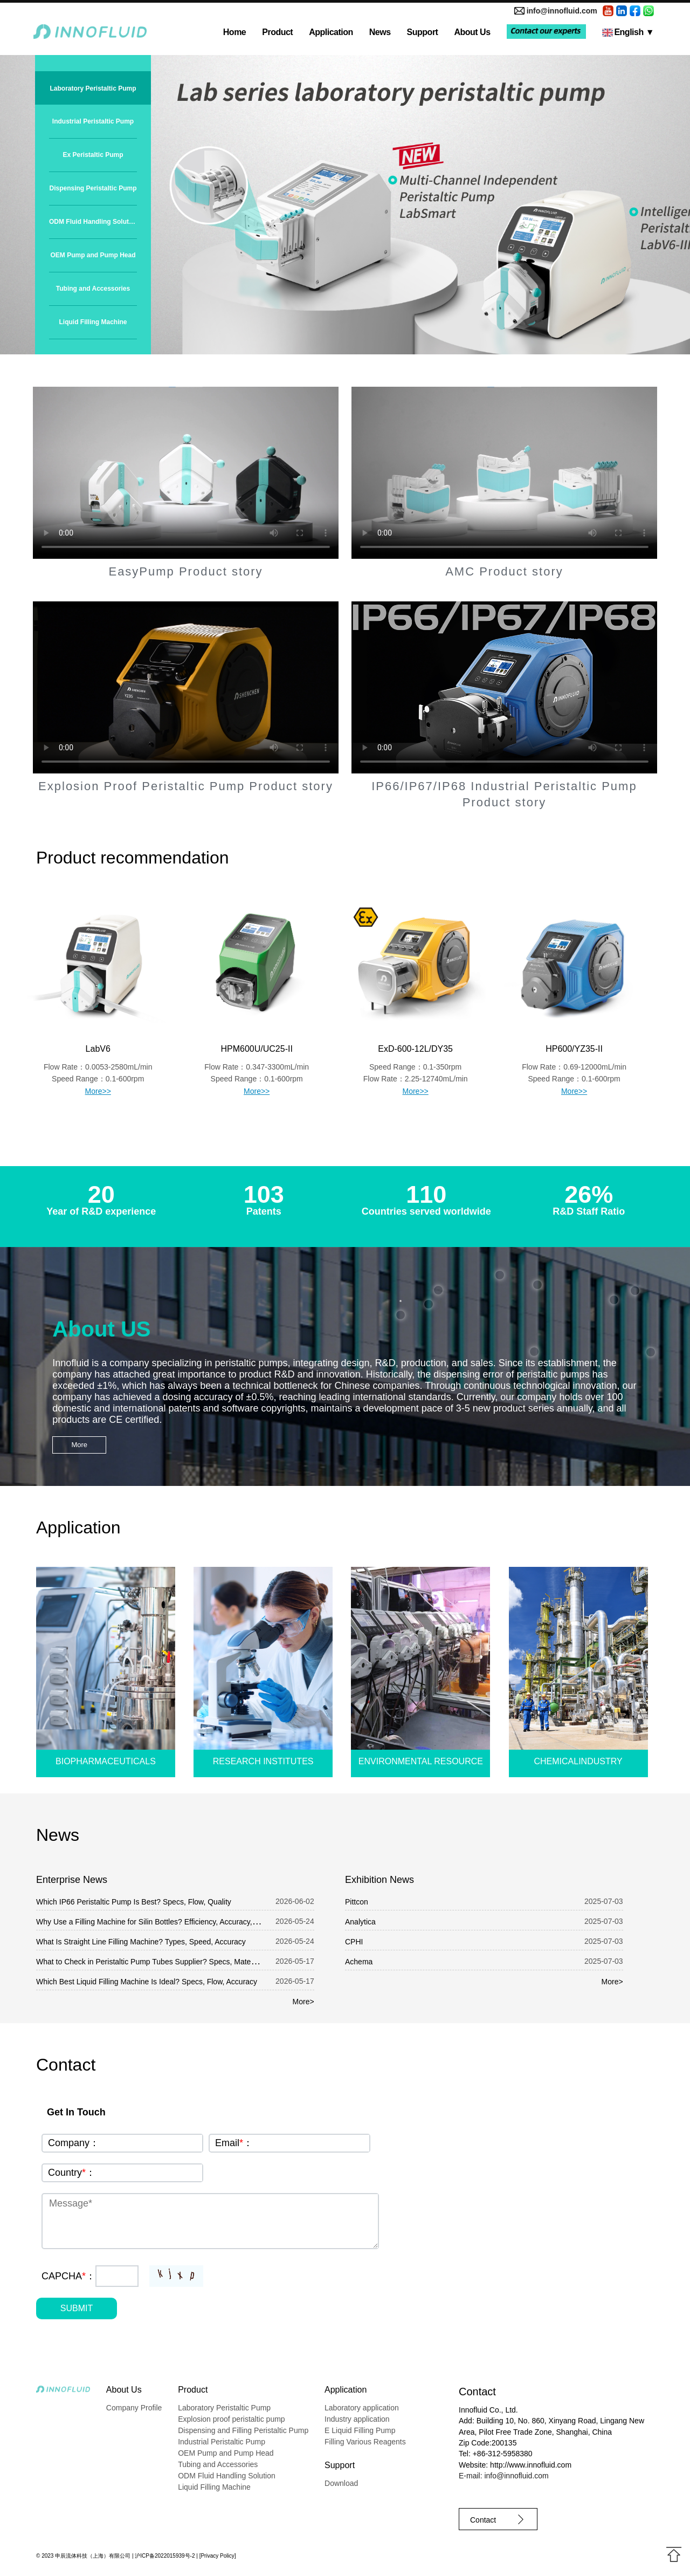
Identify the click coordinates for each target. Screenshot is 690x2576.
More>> (98, 1091)
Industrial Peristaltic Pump (93, 121)
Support (422, 32)
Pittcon (356, 1901)
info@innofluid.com (562, 10)
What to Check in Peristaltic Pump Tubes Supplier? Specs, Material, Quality (162, 1961)
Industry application (357, 2419)
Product (277, 32)
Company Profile (134, 2407)
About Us (472, 32)
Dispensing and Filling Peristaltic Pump (243, 2430)
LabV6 (98, 1048)
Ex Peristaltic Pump (93, 155)
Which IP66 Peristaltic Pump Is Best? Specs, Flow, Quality (133, 1901)
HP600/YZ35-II (574, 1048)
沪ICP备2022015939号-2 (165, 2556)
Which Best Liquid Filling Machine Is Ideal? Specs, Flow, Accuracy (146, 1981)
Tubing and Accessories (93, 288)
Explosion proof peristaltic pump (231, 2419)
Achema (358, 1961)
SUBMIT (76, 2308)
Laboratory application (362, 2407)
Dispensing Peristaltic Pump (92, 188)
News (380, 32)
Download (341, 2483)
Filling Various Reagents (365, 2441)
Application (331, 32)
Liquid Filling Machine (93, 322)
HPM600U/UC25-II (256, 1048)
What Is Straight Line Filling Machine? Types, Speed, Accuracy (141, 1941)
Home (234, 32)
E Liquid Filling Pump (360, 2430)
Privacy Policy (217, 2556)
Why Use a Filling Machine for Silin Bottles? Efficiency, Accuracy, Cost (153, 1921)
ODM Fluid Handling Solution (93, 221)
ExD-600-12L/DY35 (415, 1048)
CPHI (354, 1941)
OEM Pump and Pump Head (92, 255)
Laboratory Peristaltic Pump (93, 88)
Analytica (360, 1921)
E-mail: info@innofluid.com (504, 2475)
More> (303, 2001)
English (628, 32)
